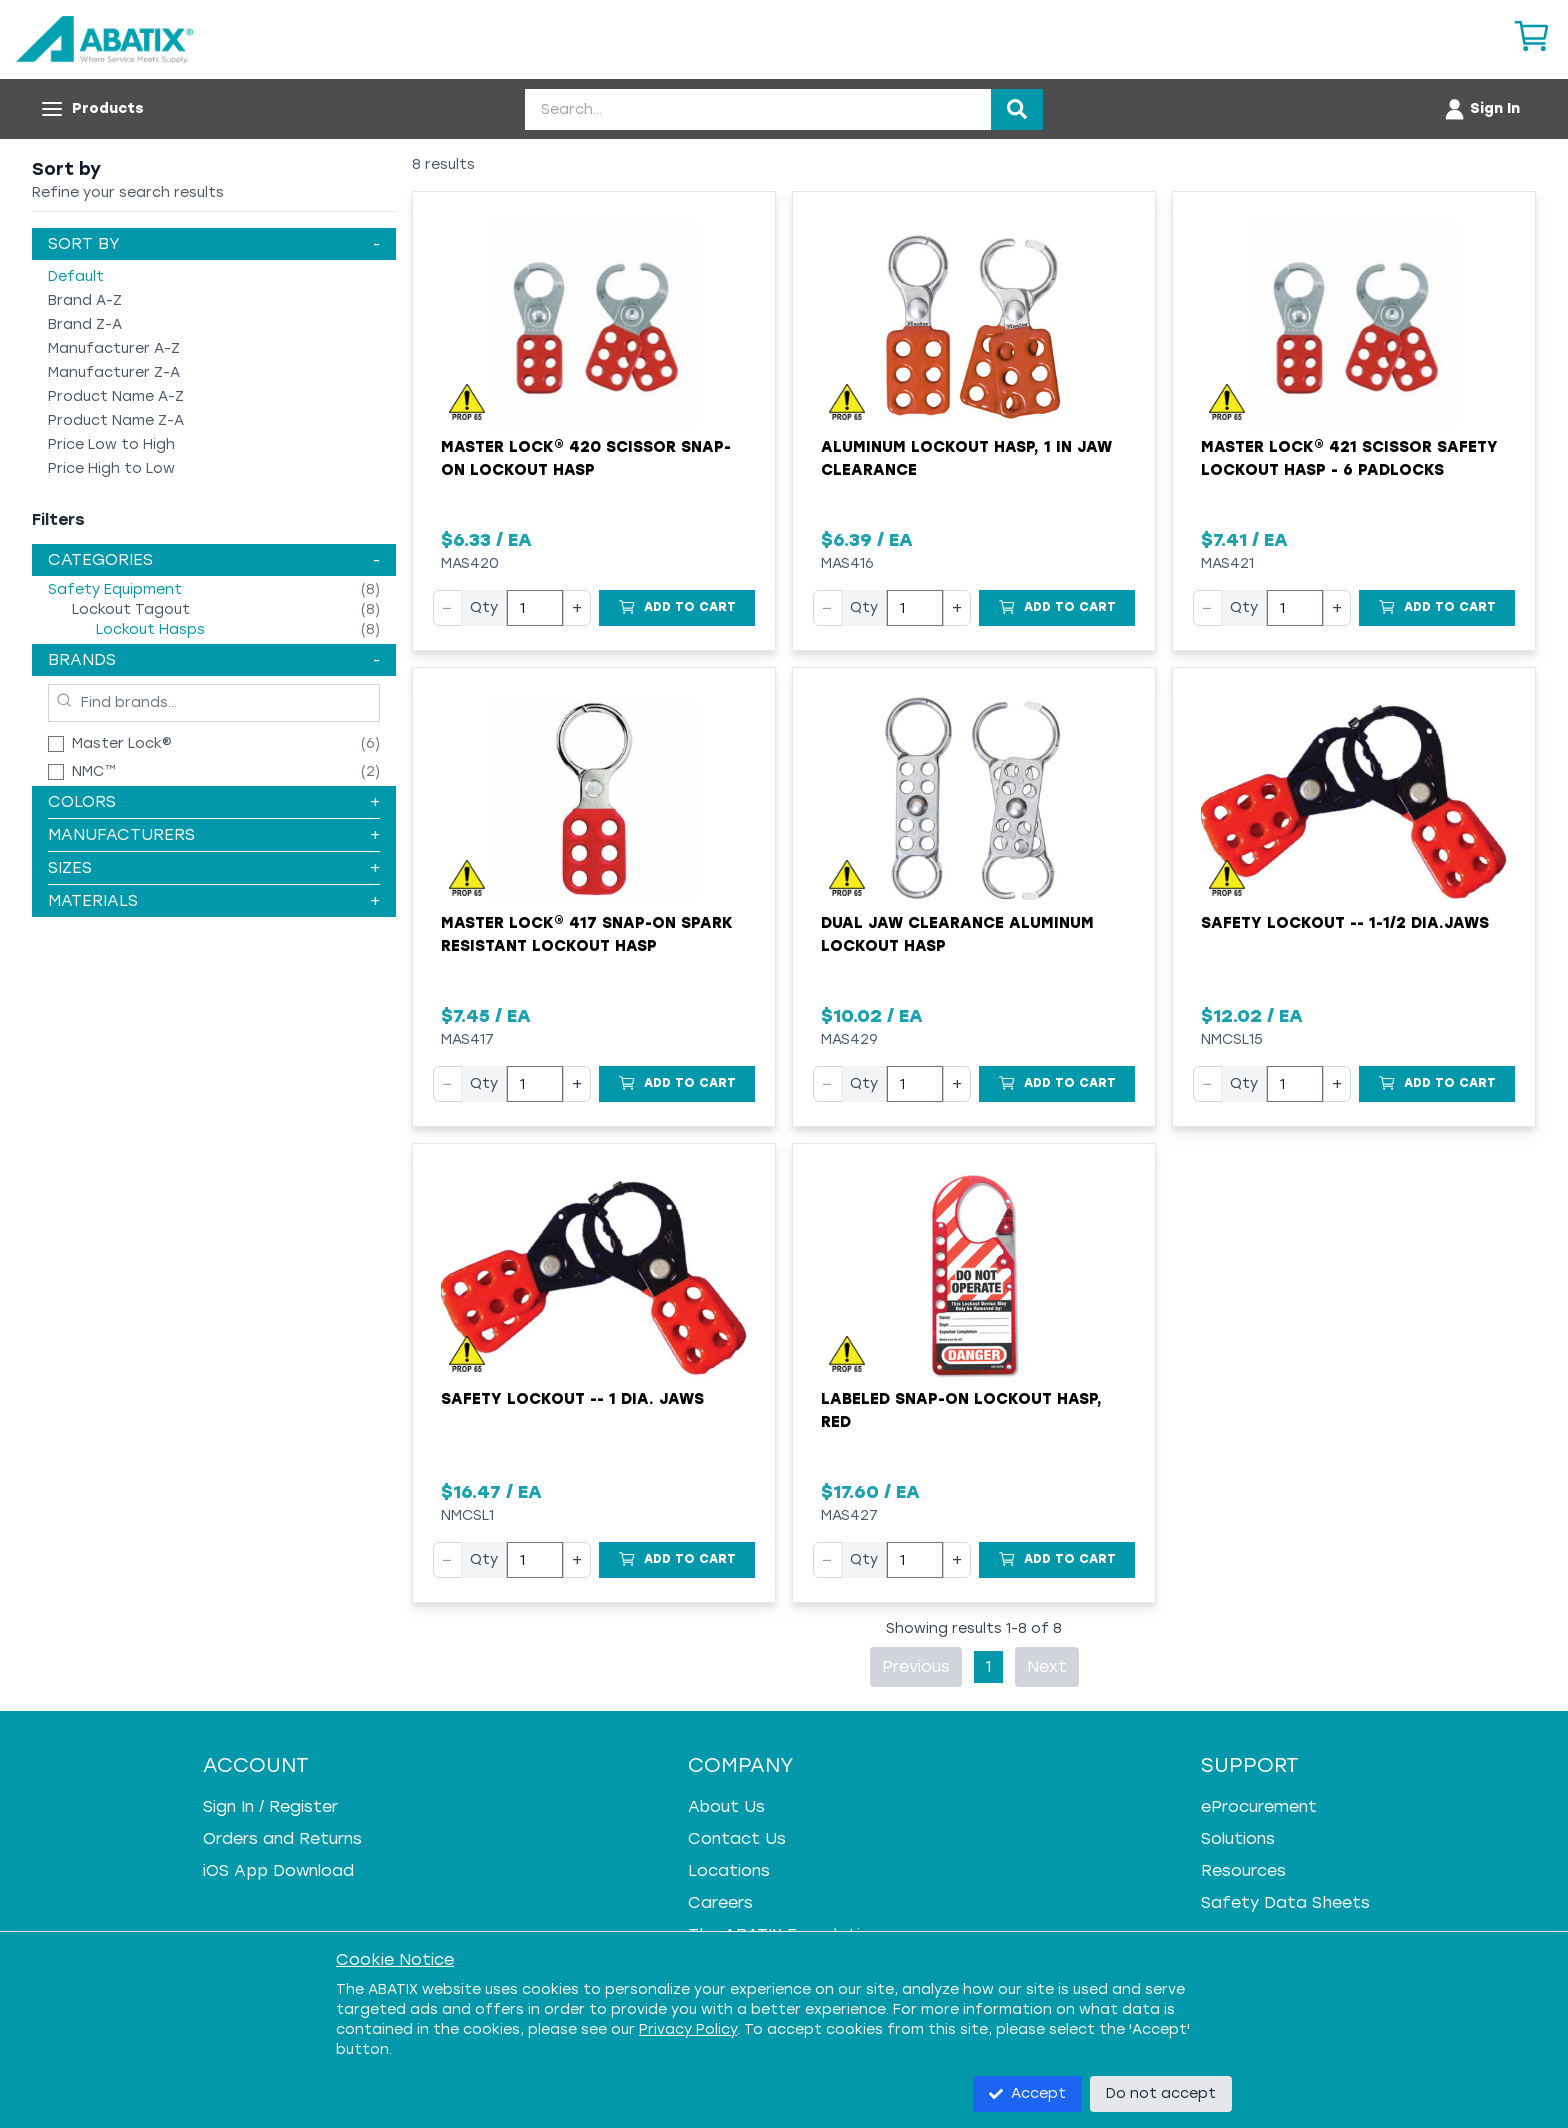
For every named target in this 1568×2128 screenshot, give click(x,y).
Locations (729, 1870)
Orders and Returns (282, 1838)
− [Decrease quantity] (447, 607)
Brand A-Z (85, 300)
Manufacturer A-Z (114, 348)
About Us (726, 1806)
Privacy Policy (688, 2029)
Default (76, 276)
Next (1047, 1666)
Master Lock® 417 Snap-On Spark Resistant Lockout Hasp (587, 934)
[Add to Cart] (677, 608)
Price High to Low (111, 468)
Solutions (1238, 1838)
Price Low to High (111, 444)
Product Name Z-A (116, 420)
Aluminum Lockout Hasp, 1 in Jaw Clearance (966, 458)
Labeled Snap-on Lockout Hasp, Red (961, 1410)
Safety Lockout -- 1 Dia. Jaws (572, 1399)
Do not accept (1161, 2093)
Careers (720, 1902)
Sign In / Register (270, 1806)
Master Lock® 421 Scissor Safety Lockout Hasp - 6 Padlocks (1349, 458)
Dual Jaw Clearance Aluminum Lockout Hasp (957, 934)
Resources (1243, 1870)
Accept (1027, 2093)
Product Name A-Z (116, 396)
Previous (916, 1666)
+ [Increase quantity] (577, 607)
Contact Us (737, 1838)
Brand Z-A (85, 324)
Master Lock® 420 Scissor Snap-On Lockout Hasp (586, 458)
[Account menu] (1481, 109)
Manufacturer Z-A (114, 372)
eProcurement (1259, 1806)
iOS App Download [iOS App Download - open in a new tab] (278, 1870)
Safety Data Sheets (1285, 1902)
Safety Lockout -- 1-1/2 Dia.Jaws (1345, 923)
